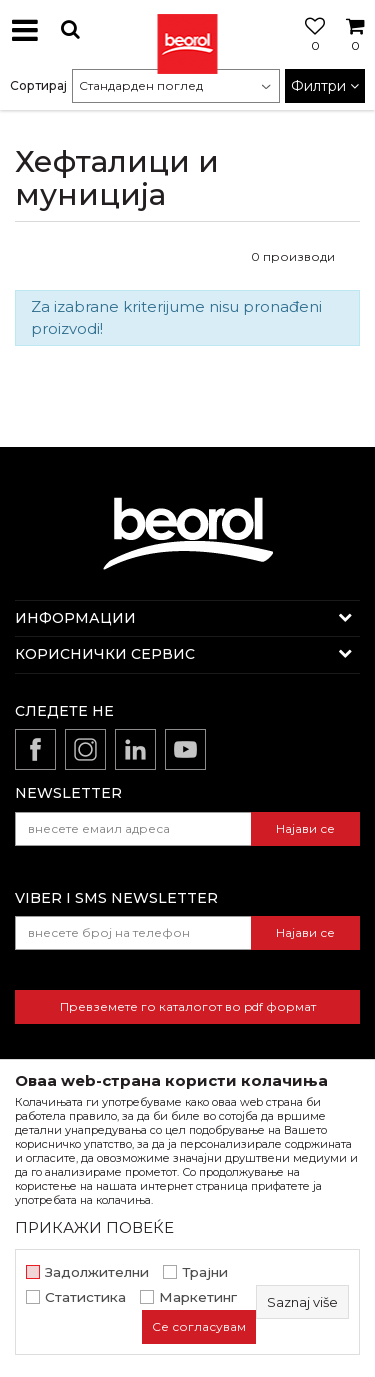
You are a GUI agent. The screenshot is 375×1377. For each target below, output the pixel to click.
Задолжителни (97, 1272)
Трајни (205, 1272)
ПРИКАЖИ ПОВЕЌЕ (94, 1227)
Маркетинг (198, 1297)
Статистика (85, 1297)
